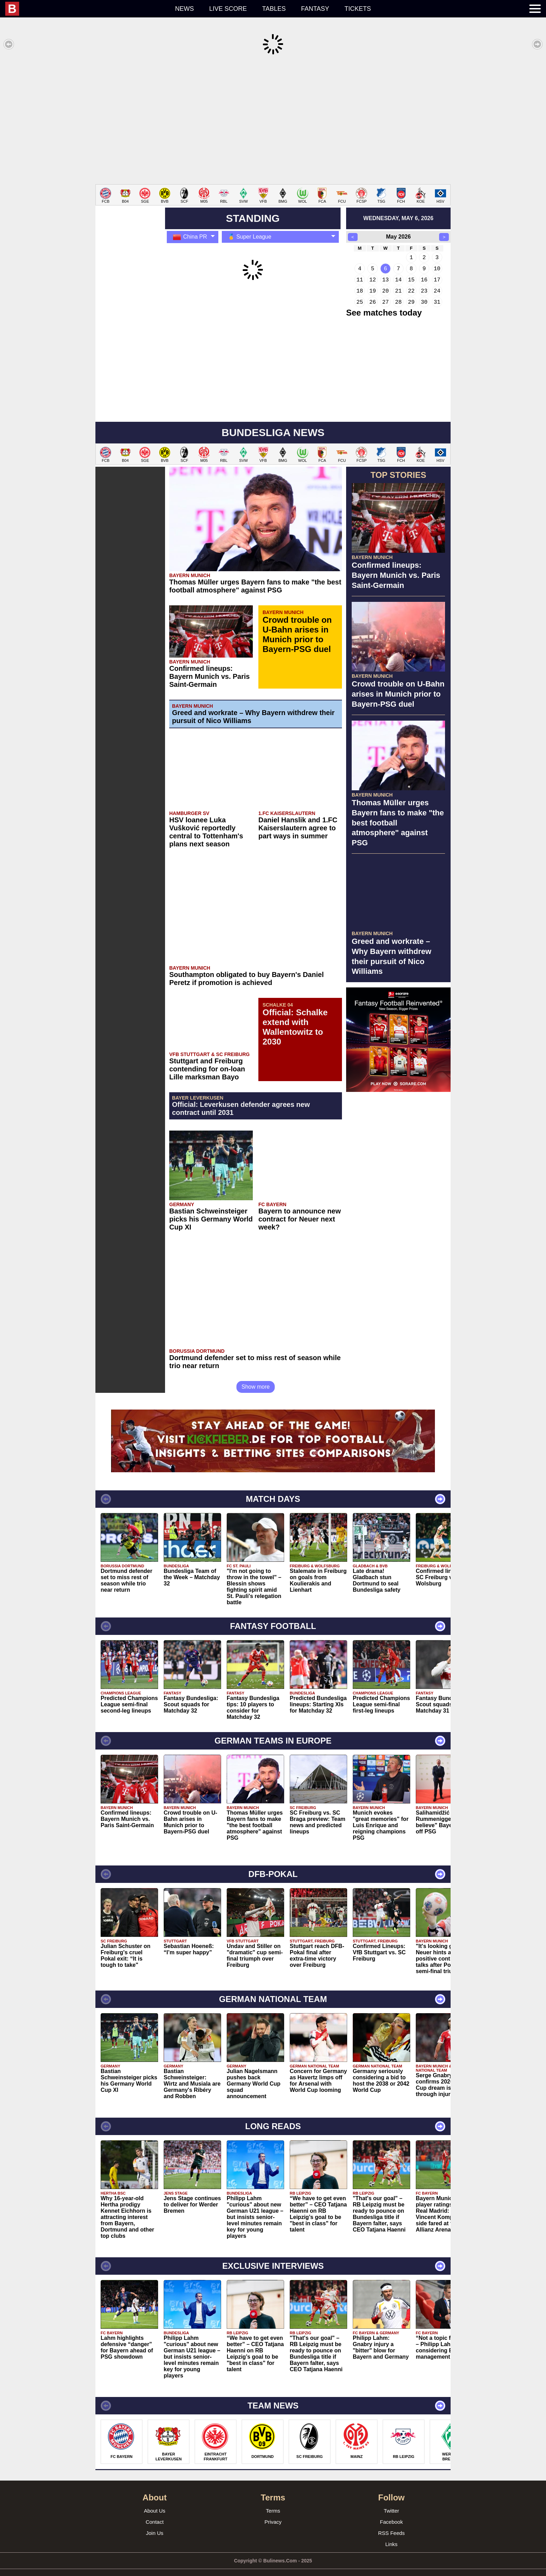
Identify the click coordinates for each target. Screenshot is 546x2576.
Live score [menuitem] (228, 8)
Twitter (391, 2500)
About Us (154, 2500)
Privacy (272, 2511)
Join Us (154, 2522)
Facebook (391, 2511)
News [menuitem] (184, 8)
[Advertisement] (273, 120)
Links (391, 2534)
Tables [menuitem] (274, 8)
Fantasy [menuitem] (315, 8)
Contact (155, 2511)
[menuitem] (86, 9)
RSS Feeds (391, 2522)
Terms (273, 2500)
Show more (256, 1376)
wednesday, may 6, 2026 (398, 208)
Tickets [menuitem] (357, 8)
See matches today (384, 302)
